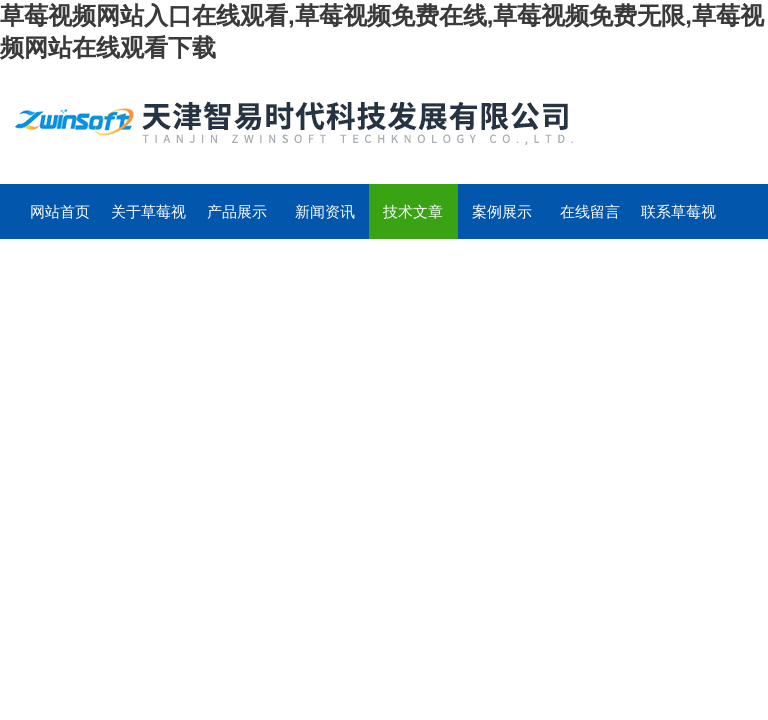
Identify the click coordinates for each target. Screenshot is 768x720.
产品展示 (237, 211)
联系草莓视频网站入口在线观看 (678, 221)
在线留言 (590, 211)
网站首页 (60, 211)
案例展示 (502, 211)
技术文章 (413, 211)
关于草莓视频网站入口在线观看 (148, 221)
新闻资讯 (325, 211)
